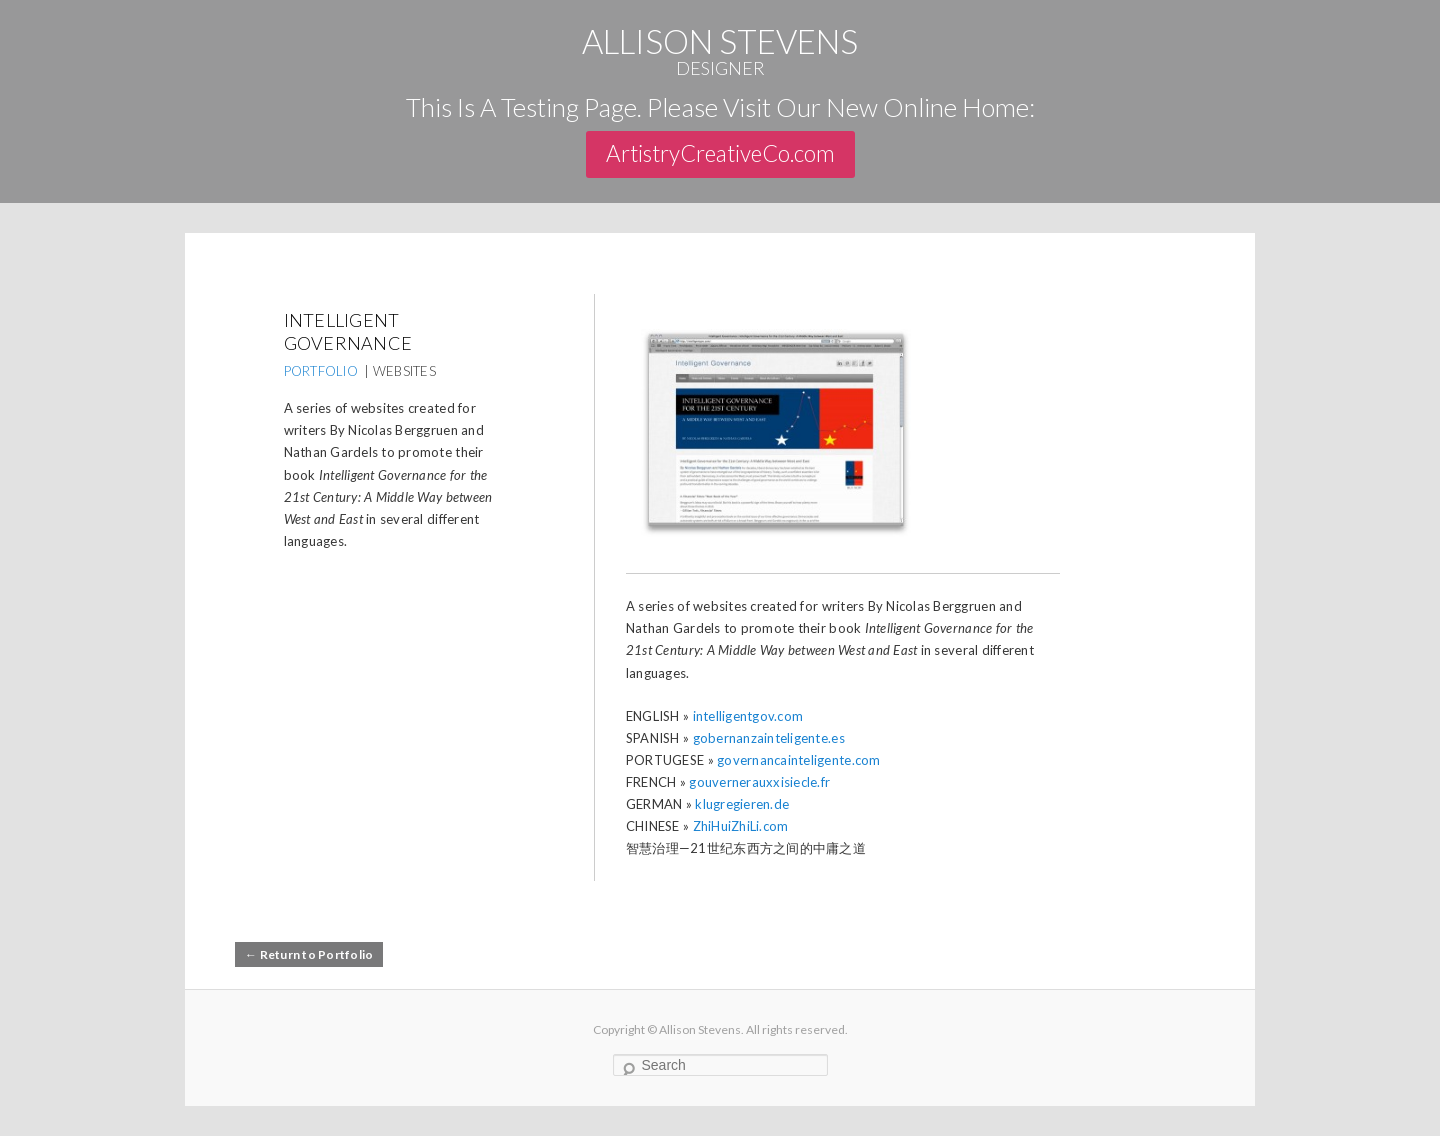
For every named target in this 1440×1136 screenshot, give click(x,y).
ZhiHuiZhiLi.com (741, 826)
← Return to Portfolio (309, 954)
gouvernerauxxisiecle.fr (759, 782)
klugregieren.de (742, 804)
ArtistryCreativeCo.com (720, 153)
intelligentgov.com (748, 716)
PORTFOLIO (321, 371)
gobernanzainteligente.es (769, 738)
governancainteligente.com (799, 760)
